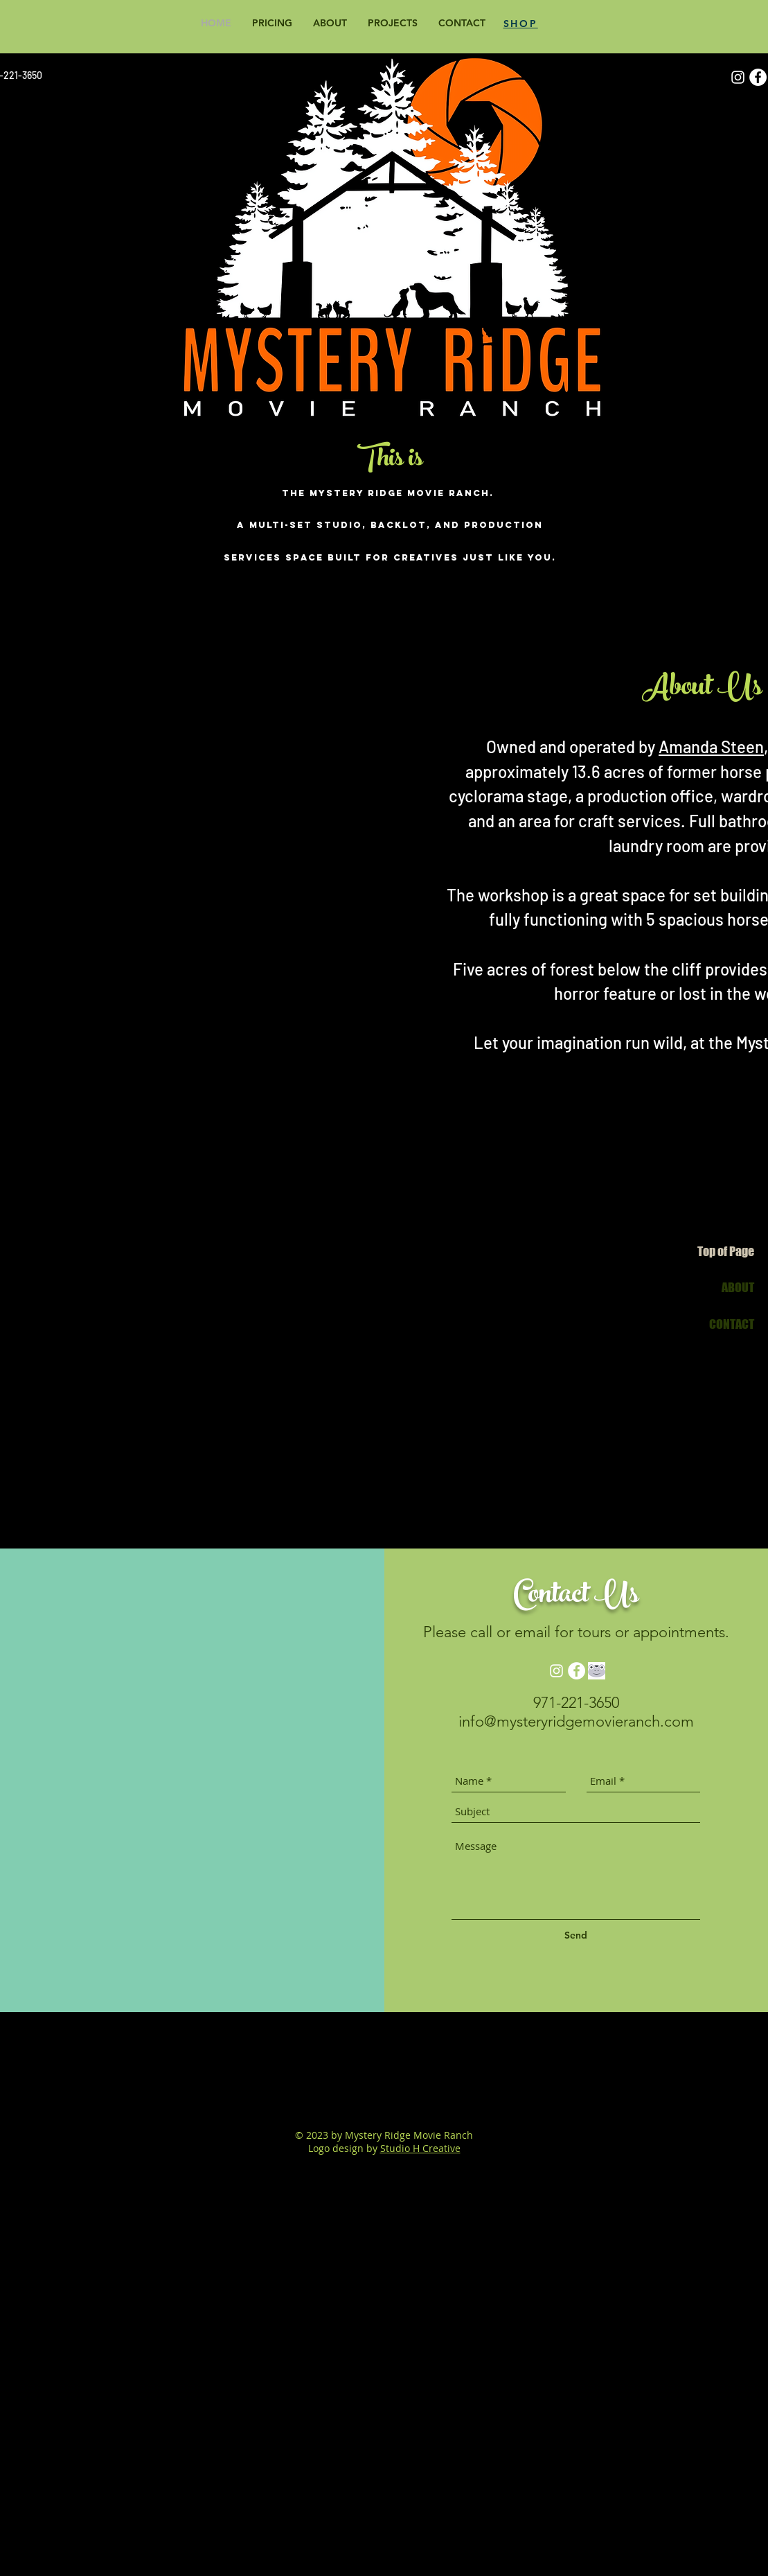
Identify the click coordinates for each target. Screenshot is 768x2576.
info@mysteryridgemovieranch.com (576, 1721)
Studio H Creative (420, 2148)
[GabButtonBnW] (596, 1670)
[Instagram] (738, 77)
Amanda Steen (711, 746)
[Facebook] (758, 77)
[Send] (575, 1935)
